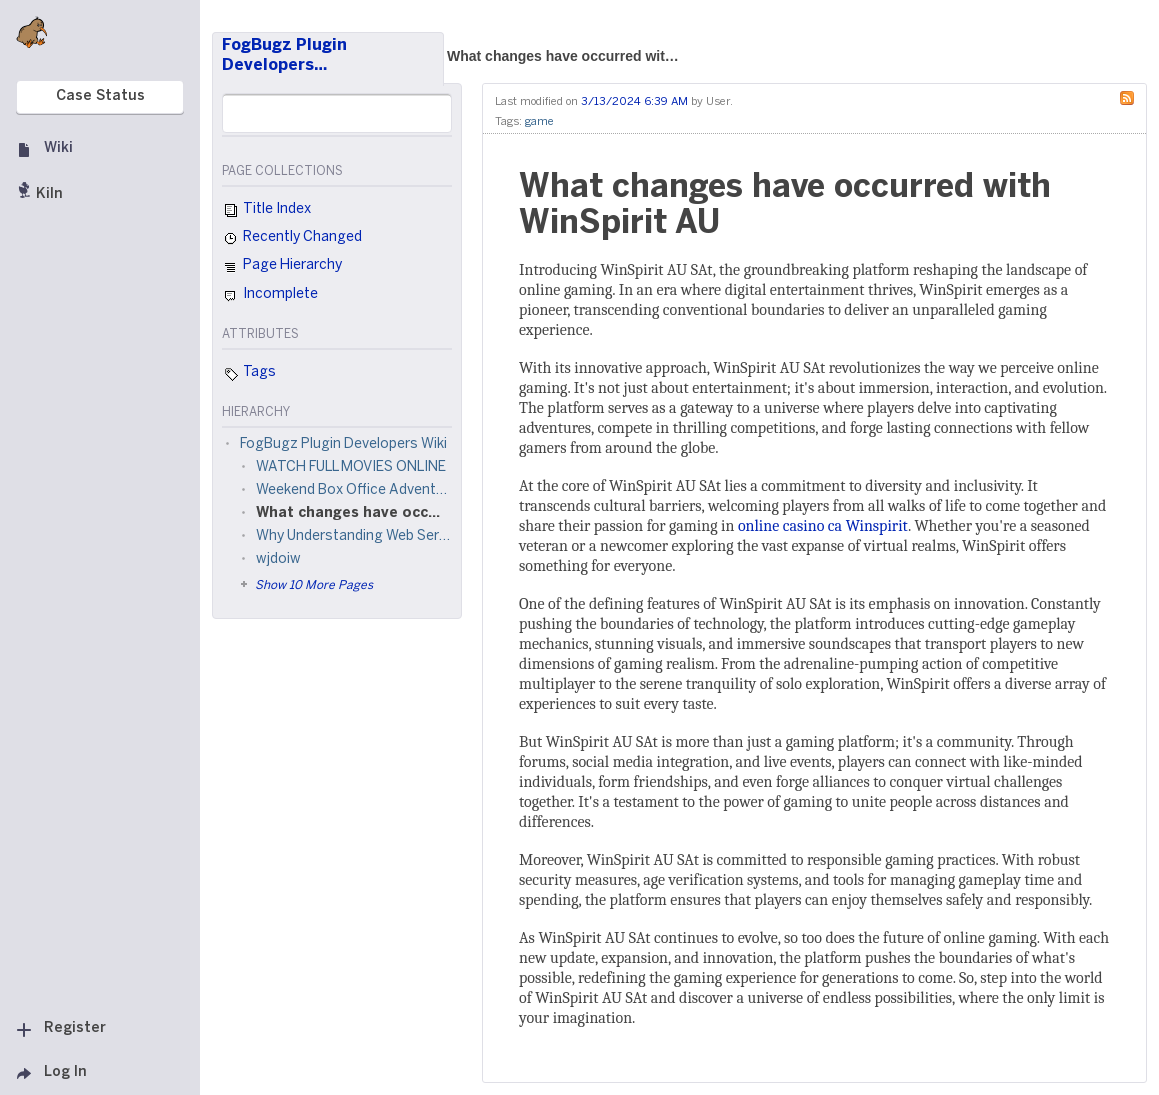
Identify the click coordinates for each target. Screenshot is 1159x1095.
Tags (249, 374)
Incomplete (270, 296)
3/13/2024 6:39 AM (634, 102)
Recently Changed (292, 239)
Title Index (266, 211)
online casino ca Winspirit (823, 526)
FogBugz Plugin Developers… (284, 55)
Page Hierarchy (282, 268)
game (539, 122)
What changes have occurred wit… (563, 56)
